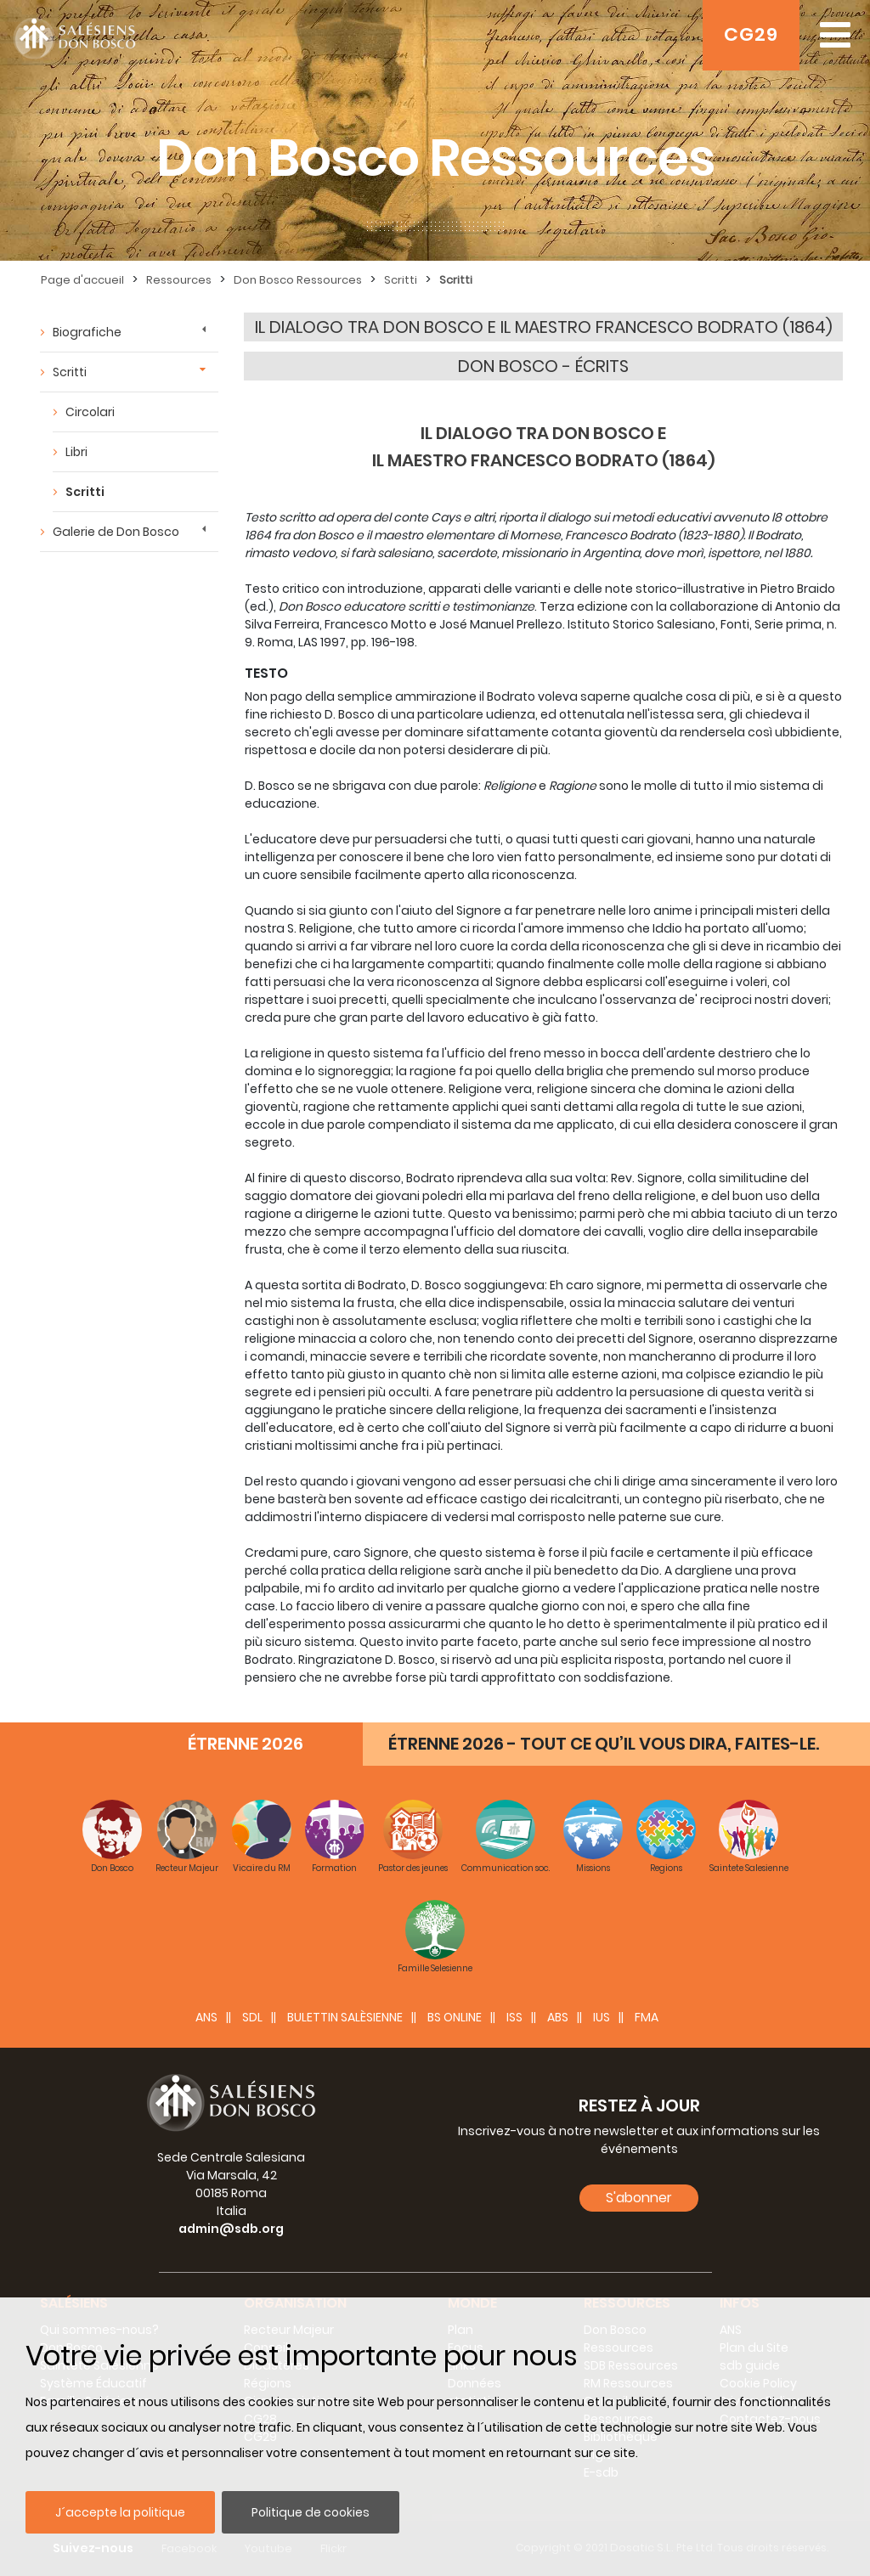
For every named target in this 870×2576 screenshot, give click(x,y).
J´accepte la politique (120, 2512)
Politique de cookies (310, 2512)
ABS (557, 2017)
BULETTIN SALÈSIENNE (345, 2017)
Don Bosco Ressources (298, 280)
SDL (252, 2017)
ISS (514, 2017)
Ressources (179, 280)
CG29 (751, 34)
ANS (206, 2017)
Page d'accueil (82, 280)
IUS (601, 2017)
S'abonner (639, 2197)
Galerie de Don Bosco (116, 531)
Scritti (400, 280)
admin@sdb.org (231, 2228)
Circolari (90, 411)
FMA (646, 2017)
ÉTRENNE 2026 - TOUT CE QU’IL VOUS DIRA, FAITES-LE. (603, 1744)
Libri (76, 451)
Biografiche (87, 332)
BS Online (454, 2017)
